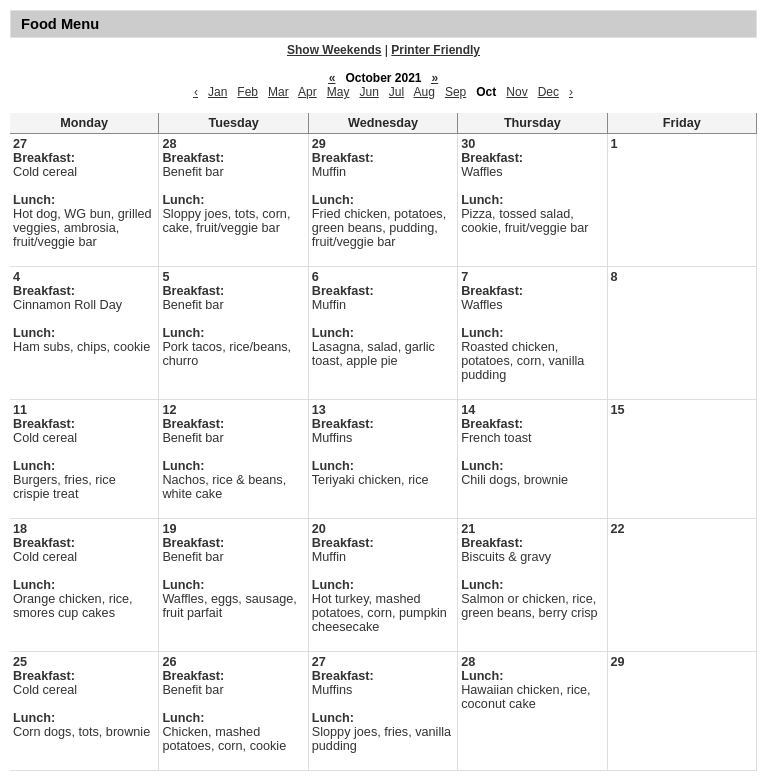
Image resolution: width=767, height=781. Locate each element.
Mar (278, 92)
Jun (368, 92)
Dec (548, 92)
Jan (217, 92)
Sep (455, 92)
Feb (247, 92)
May (338, 92)
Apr (307, 92)
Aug (424, 92)
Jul (396, 92)
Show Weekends (334, 50)
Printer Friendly (435, 50)
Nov (516, 92)
